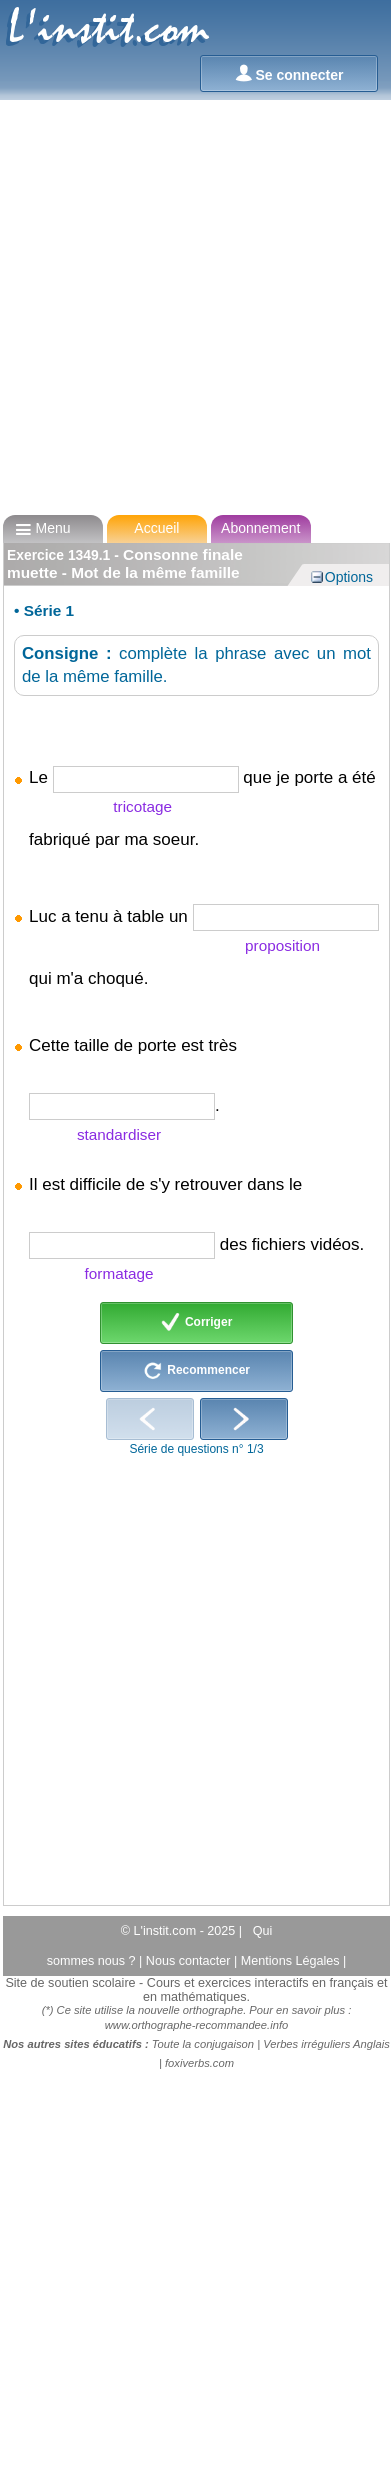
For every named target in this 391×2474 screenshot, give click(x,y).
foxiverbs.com (199, 2063)
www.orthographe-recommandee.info (196, 2025)
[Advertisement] (189, 307)
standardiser (119, 1134)
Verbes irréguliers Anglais (326, 2044)
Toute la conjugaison (203, 2044)
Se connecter (289, 73)
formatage (119, 1273)
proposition (282, 945)
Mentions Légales (292, 1961)
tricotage (142, 806)
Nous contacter (190, 1961)
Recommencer (196, 1371)
